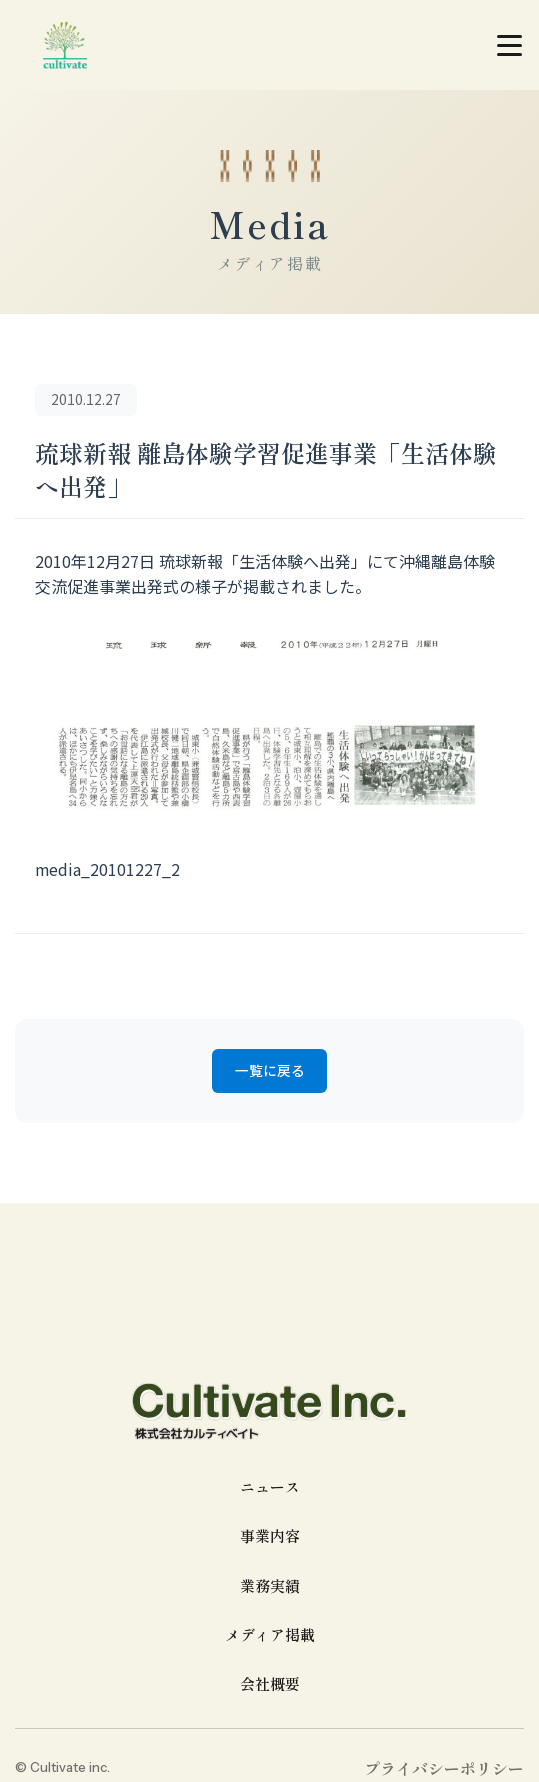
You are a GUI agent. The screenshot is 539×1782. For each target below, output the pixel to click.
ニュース (270, 1488)
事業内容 (270, 1537)
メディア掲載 (270, 1636)
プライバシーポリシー (444, 1770)
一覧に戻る (270, 1072)
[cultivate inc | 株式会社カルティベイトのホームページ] (65, 45)
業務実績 (270, 1586)
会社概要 (270, 1685)
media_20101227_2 (108, 869)
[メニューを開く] (509, 45)
